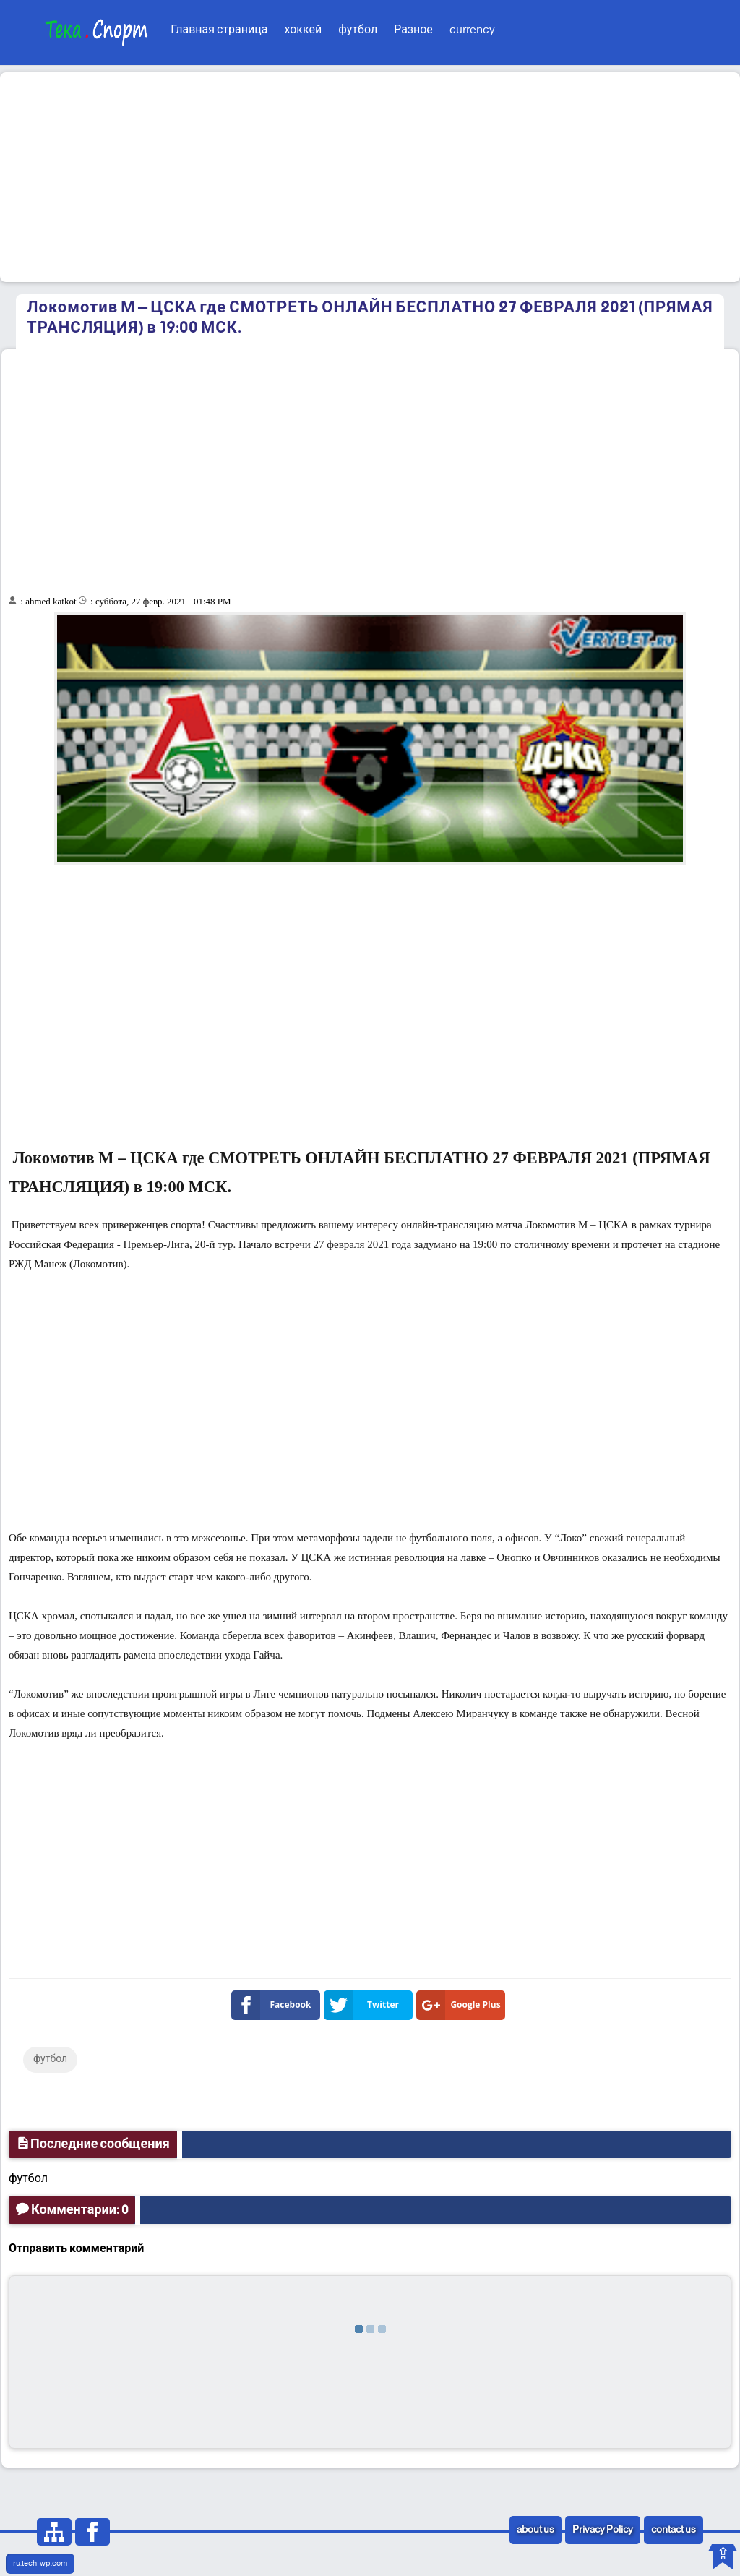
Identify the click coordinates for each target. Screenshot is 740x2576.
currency (472, 30)
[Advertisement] (370, 177)
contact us (673, 2530)
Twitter (364, 2005)
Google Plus (461, 2005)
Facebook (274, 2005)
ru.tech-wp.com (40, 2563)
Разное (413, 30)
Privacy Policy (602, 2530)
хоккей (303, 30)
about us (535, 2530)
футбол (357, 30)
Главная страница (219, 30)
